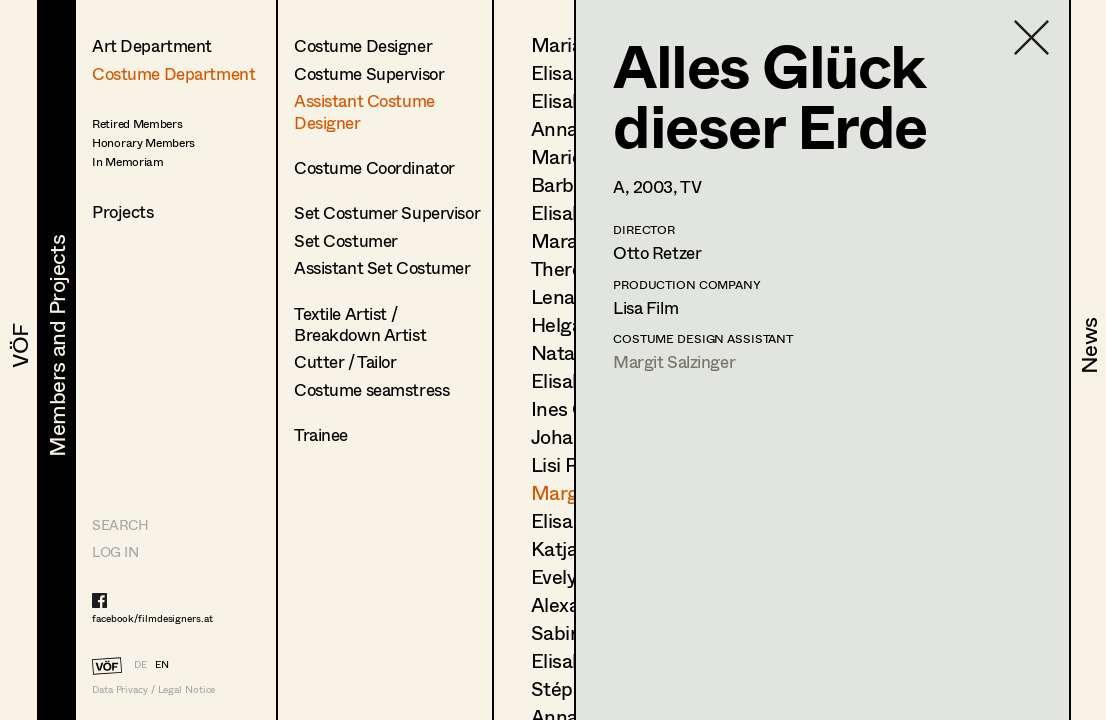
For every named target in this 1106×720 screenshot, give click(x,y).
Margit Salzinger (674, 361)
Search (120, 524)
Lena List (571, 296)
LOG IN (115, 551)
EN (162, 664)
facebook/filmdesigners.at (152, 618)
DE (140, 664)
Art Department (152, 45)
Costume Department (173, 73)
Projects (123, 211)
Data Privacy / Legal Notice (153, 689)
